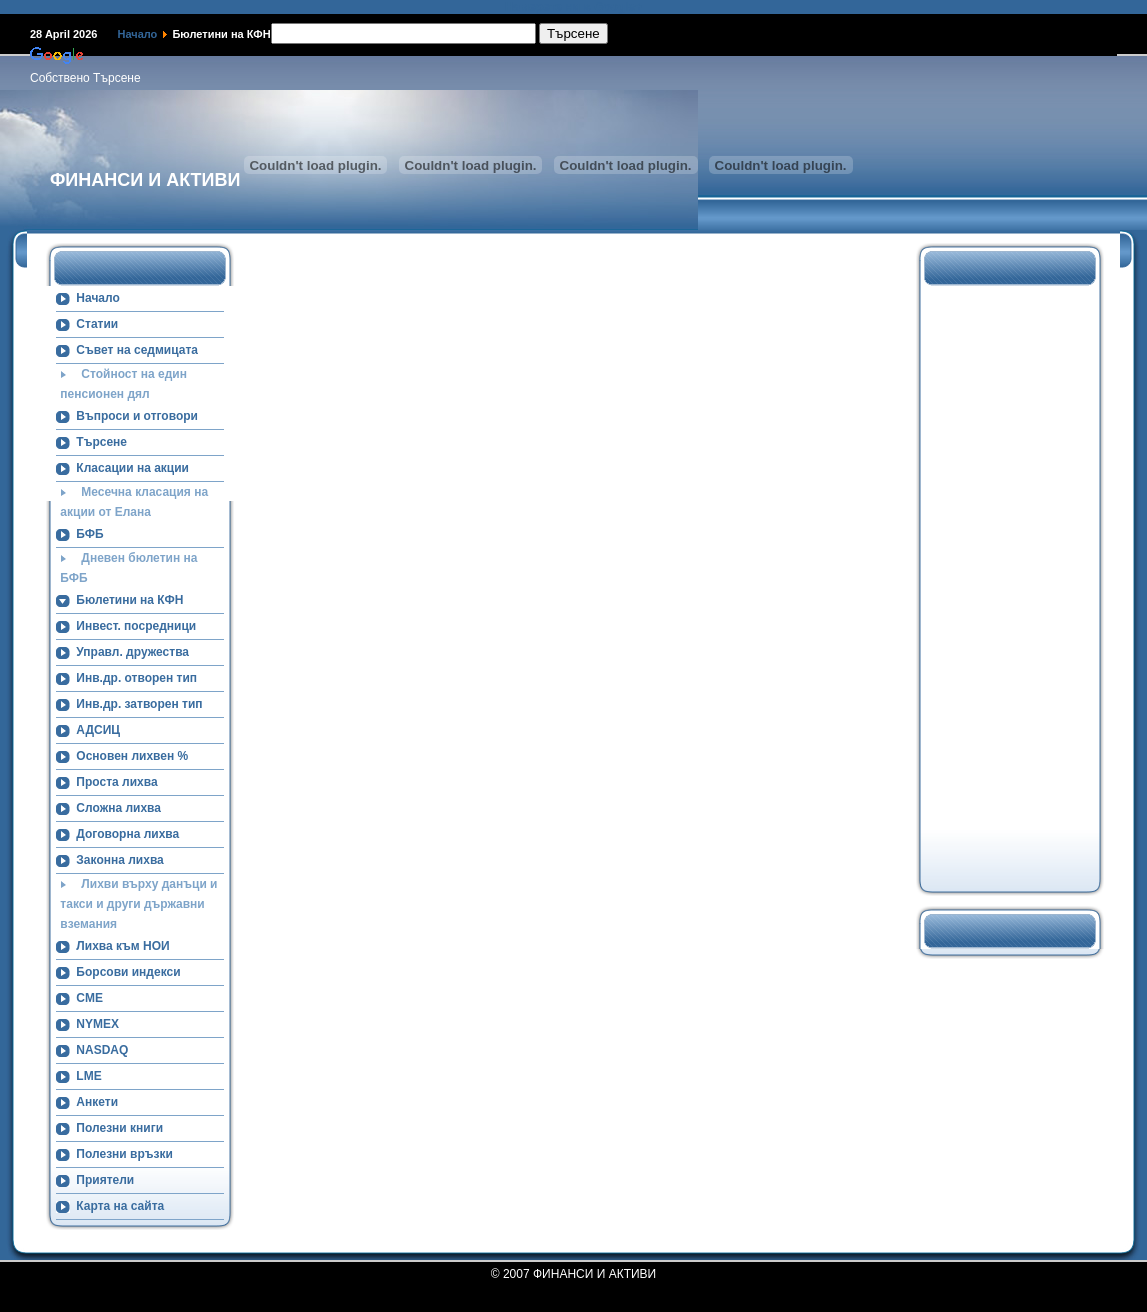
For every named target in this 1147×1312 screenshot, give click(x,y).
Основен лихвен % (132, 756)
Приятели (105, 1180)
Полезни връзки (124, 1154)
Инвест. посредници (136, 626)
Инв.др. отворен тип (136, 678)
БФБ (89, 534)
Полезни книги (119, 1128)
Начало (137, 34)
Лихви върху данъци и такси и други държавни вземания (138, 904)
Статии (97, 324)
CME (89, 998)
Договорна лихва (127, 834)
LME (88, 1076)
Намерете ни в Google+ (574, 7)
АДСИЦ (98, 730)
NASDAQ (102, 1050)
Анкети (97, 1102)
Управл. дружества (132, 652)
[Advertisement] (1001, 586)
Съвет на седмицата (137, 350)
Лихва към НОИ (122, 946)
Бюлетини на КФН (129, 600)
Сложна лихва (118, 808)
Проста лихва (116, 782)
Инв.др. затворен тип (139, 704)
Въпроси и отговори (137, 416)
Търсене (101, 442)
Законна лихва (119, 860)
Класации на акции (132, 468)
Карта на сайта (120, 1206)
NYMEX (97, 1024)
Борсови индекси (128, 972)
